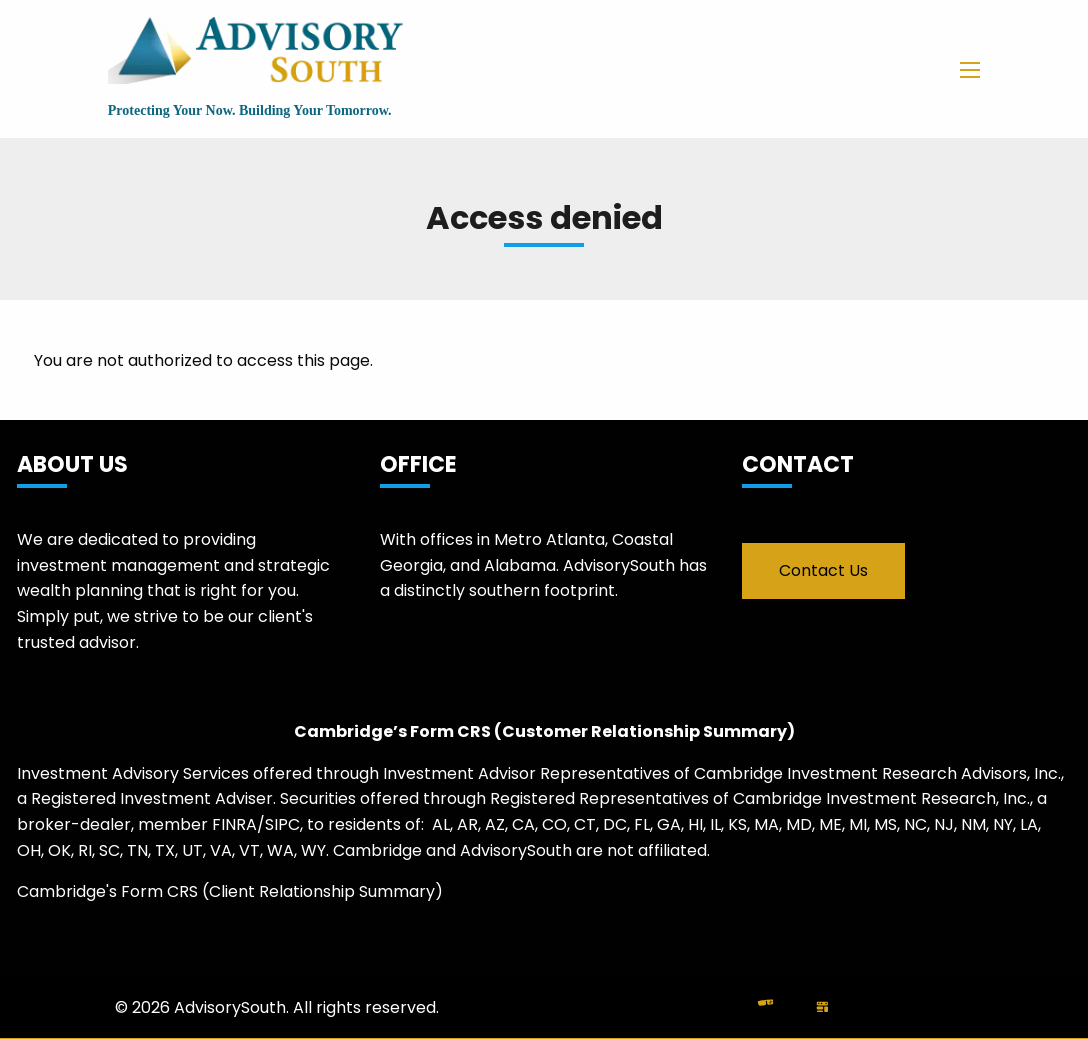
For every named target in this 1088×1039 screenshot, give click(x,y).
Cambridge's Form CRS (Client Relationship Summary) (230, 891)
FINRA (234, 824)
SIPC (282, 824)
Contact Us (823, 570)
